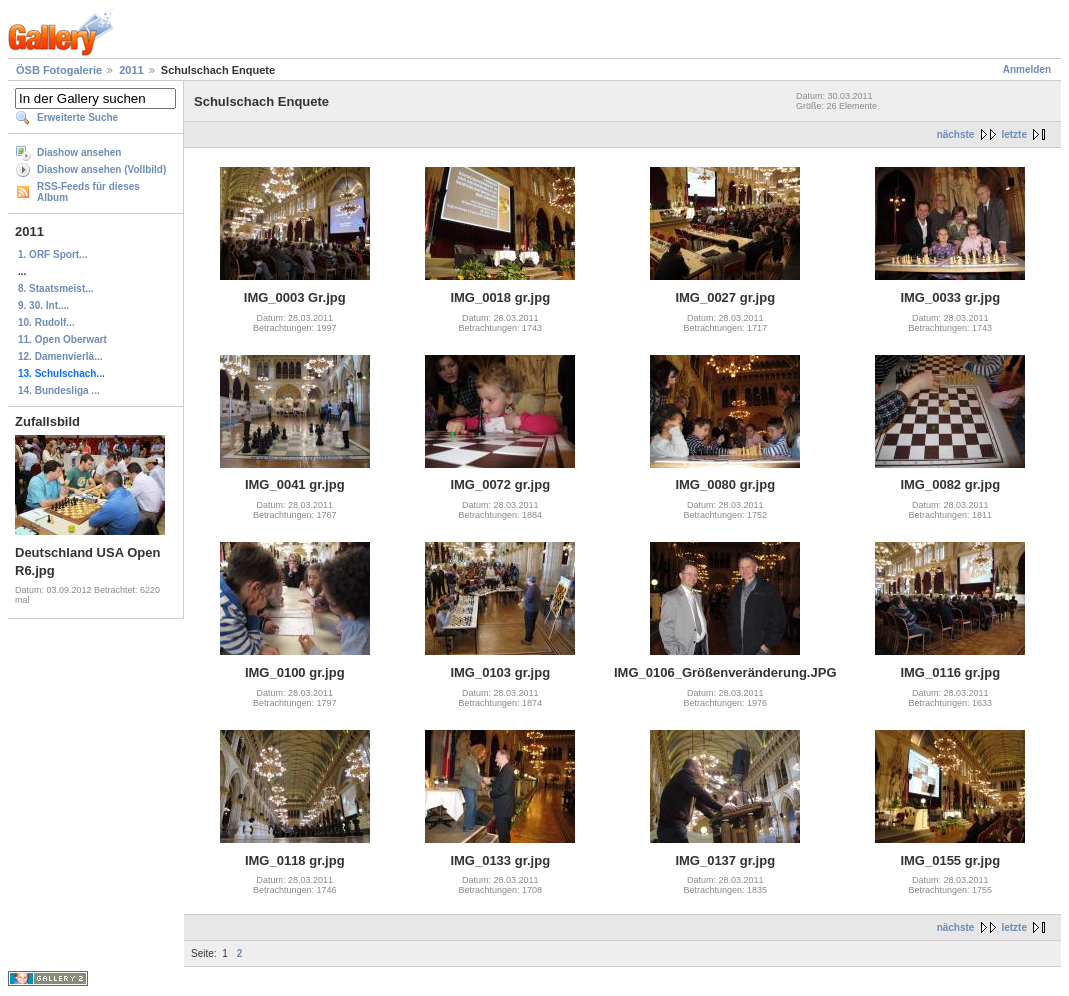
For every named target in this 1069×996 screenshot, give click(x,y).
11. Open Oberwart (62, 339)
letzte (1014, 134)
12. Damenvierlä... (60, 356)
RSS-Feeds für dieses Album (88, 192)
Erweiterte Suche (77, 117)
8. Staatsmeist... (56, 288)
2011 (131, 70)
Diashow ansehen (79, 152)
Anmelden (1027, 69)
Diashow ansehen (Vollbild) (101, 169)
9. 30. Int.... (43, 305)
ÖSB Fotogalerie (59, 70)
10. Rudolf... (46, 322)
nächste (956, 134)
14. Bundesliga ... (59, 390)
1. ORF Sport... (52, 254)
